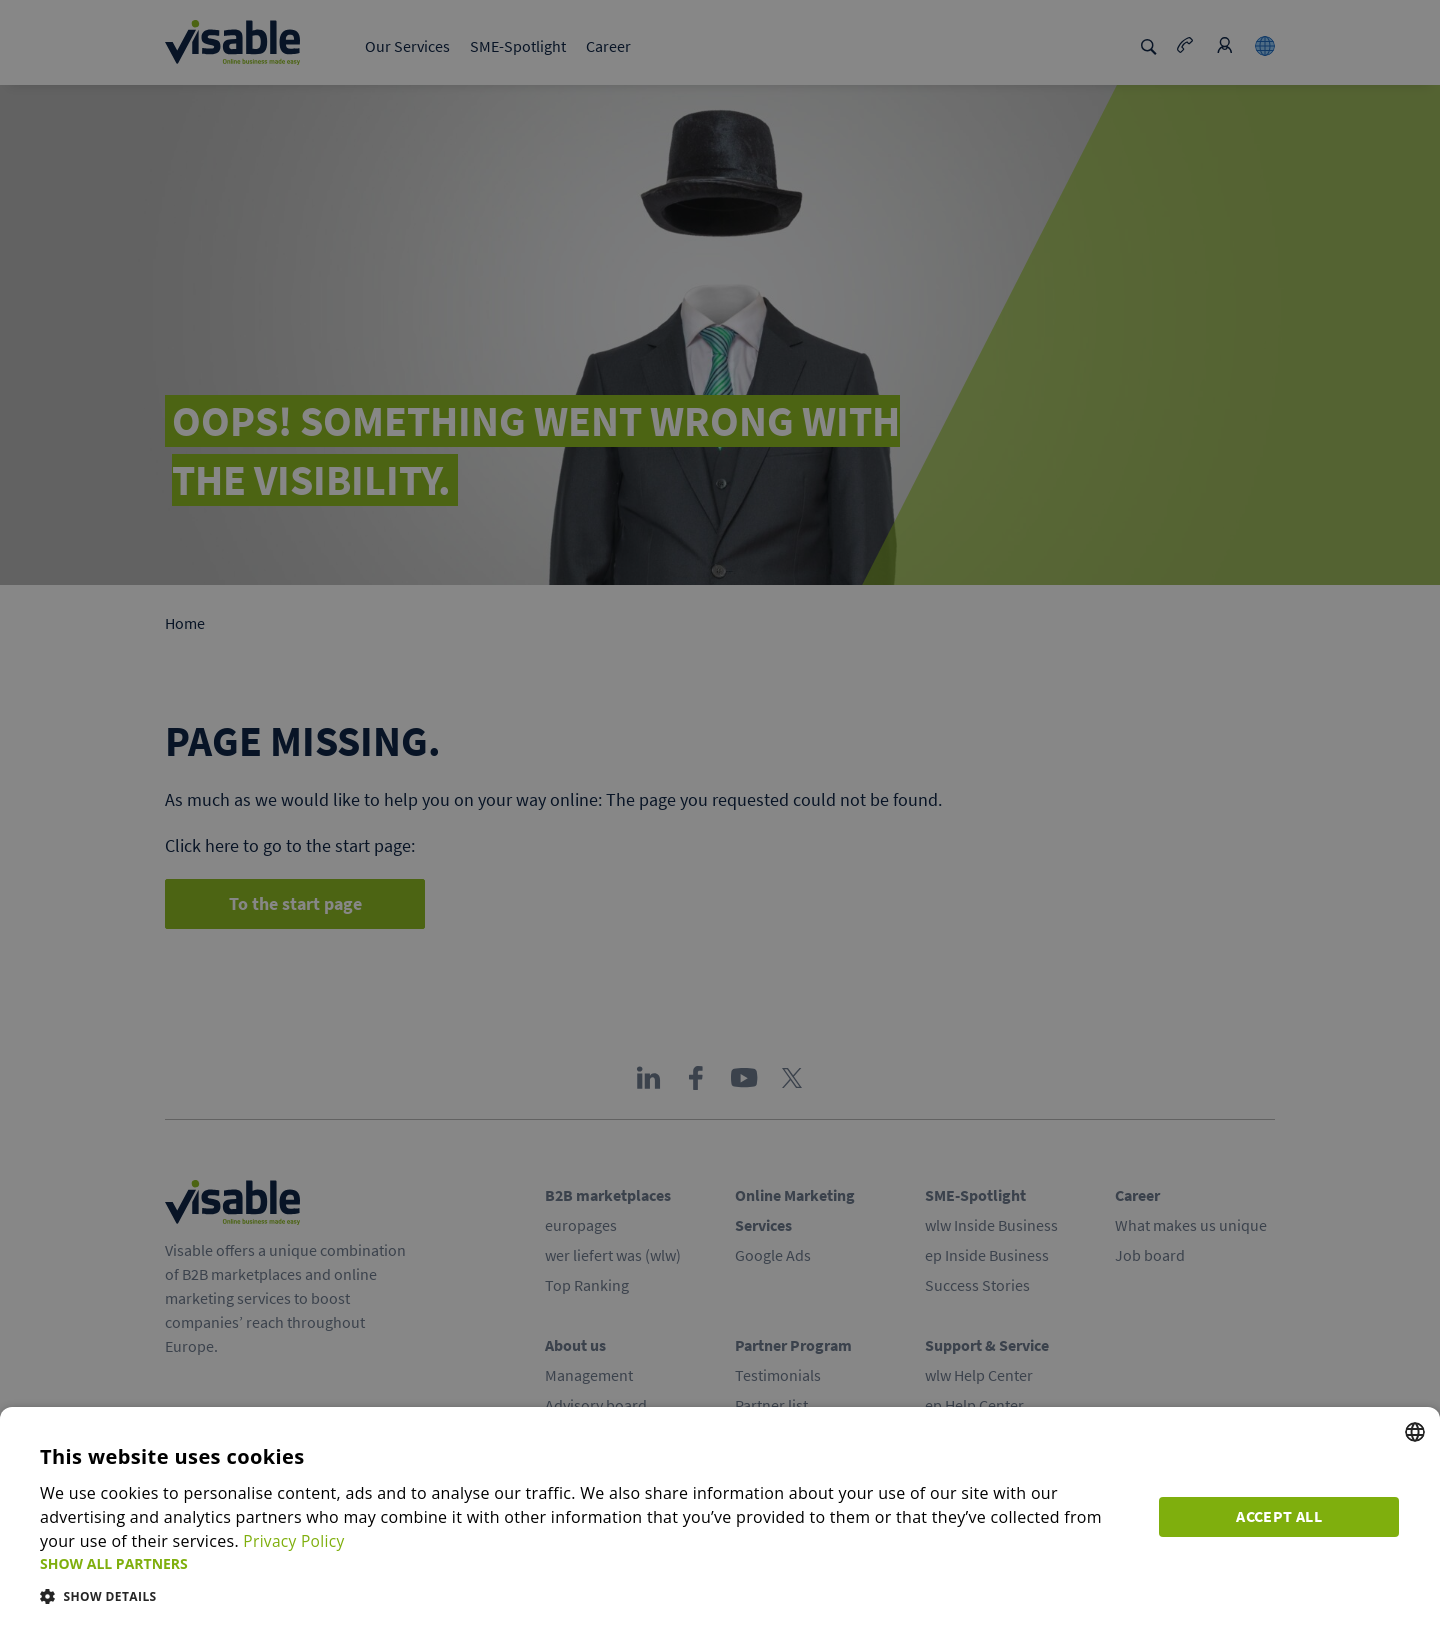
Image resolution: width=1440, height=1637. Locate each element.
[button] (588, 1563)
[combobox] (1415, 1432)
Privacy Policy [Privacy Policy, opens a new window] (295, 1541)
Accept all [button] (1280, 1517)
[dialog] (720, 1522)
